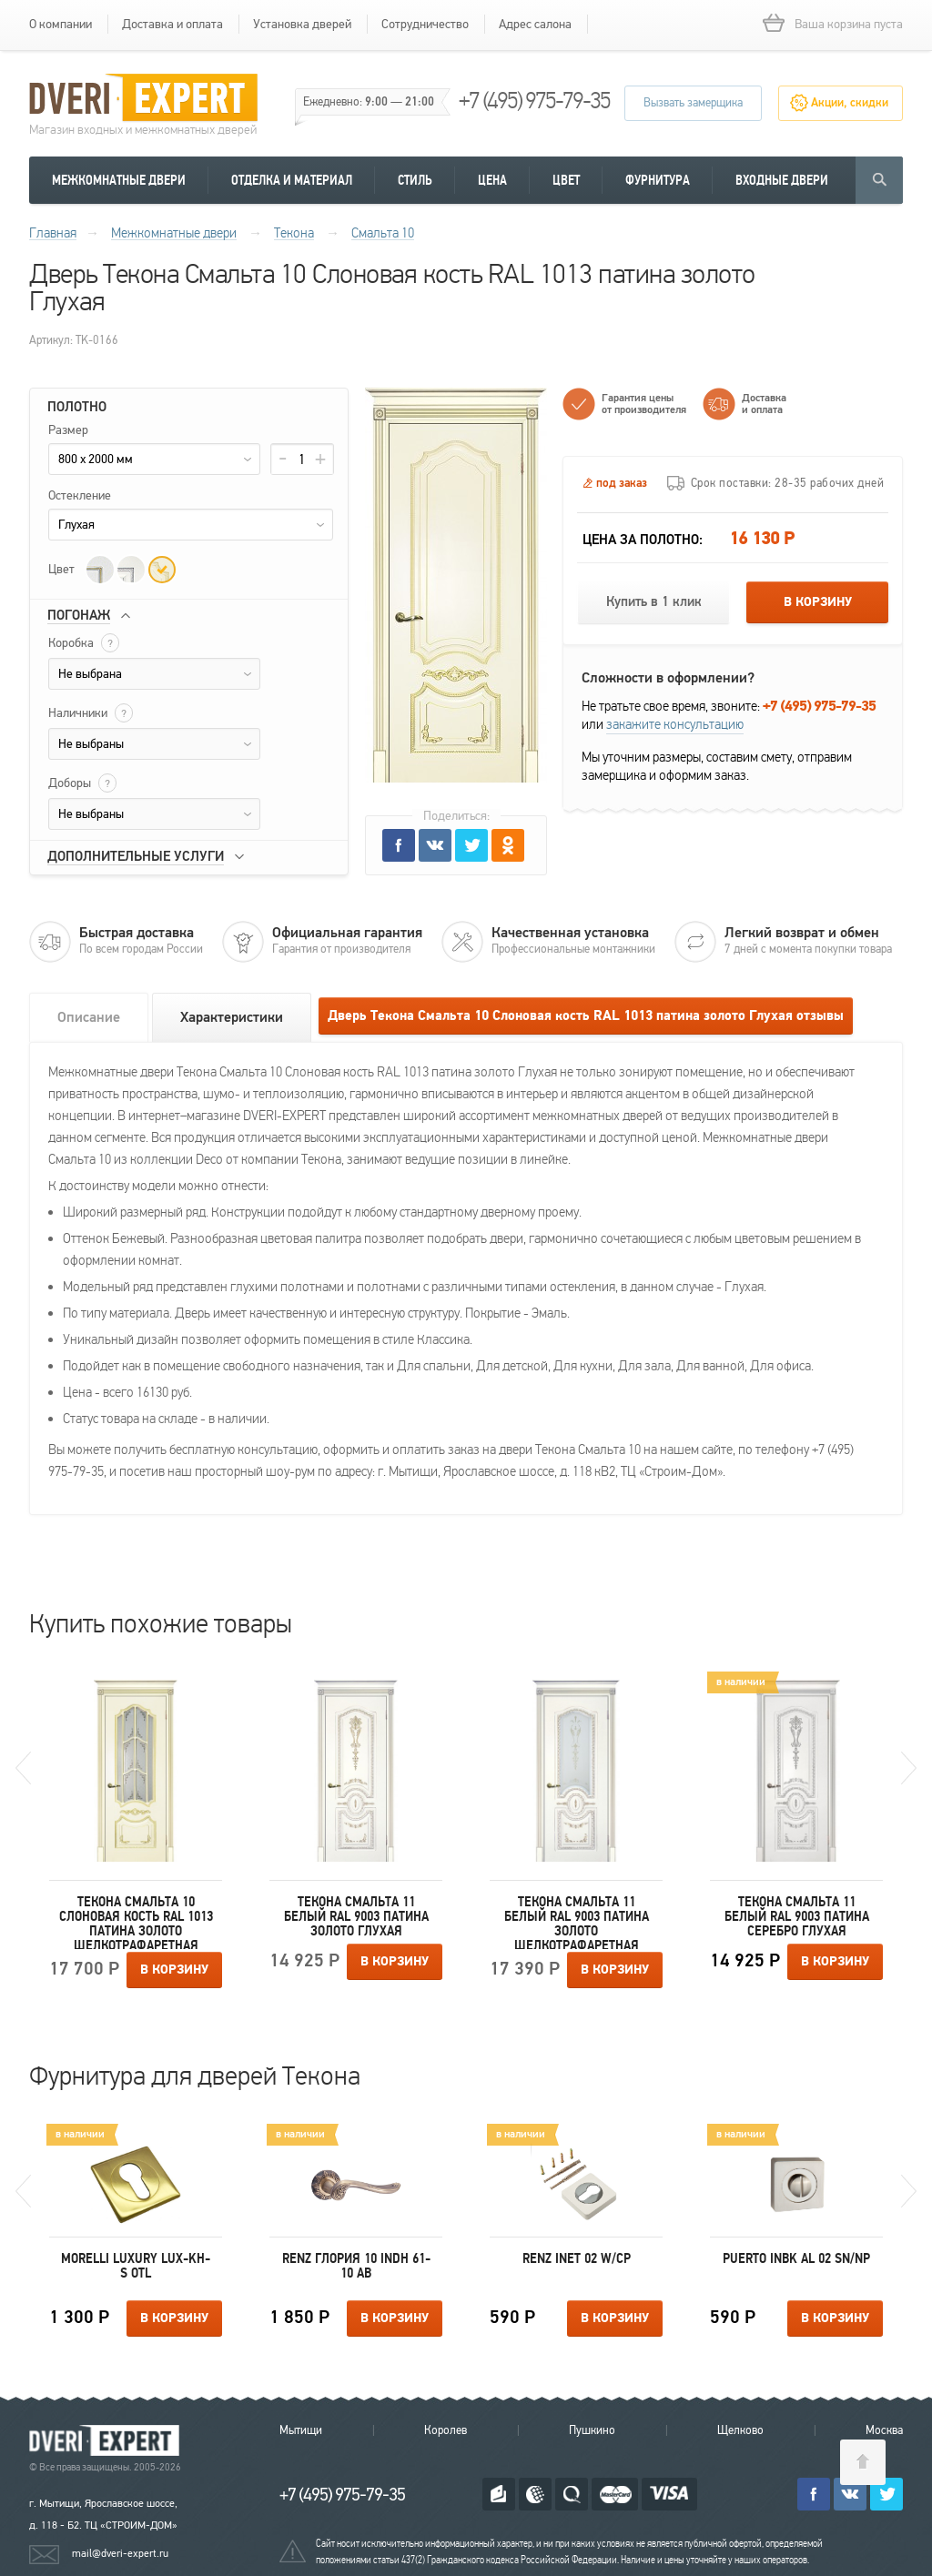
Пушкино (592, 2430)
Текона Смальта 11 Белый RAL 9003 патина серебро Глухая (796, 1916)
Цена (492, 180)
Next (909, 1768)
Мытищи (300, 2430)
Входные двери (781, 180)
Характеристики (231, 1017)
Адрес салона (535, 24)
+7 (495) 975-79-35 (534, 100)
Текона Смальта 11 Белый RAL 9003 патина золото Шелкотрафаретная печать (576, 1921)
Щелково (740, 2430)
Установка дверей (302, 24)
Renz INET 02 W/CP (576, 2258)
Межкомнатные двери (119, 180)
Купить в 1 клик (654, 602)
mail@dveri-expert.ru (120, 2553)
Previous (23, 1768)
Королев (445, 2430)
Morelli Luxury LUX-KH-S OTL (135, 2265)
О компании (60, 24)
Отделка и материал (291, 180)
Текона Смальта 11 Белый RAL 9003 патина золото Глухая (356, 1916)
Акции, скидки (849, 103)
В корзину (818, 602)
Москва (884, 2430)
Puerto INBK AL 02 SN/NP (796, 2258)
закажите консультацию (675, 724)
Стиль (415, 180)
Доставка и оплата (172, 24)
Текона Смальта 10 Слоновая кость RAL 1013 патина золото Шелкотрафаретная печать (136, 1921)
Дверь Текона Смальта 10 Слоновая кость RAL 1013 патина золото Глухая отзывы (586, 1016)
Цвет (566, 180)
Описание (88, 1017)
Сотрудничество (425, 24)
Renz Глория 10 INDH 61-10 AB (356, 2265)
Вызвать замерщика (693, 103)
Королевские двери (107, 2441)
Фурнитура (657, 180)
